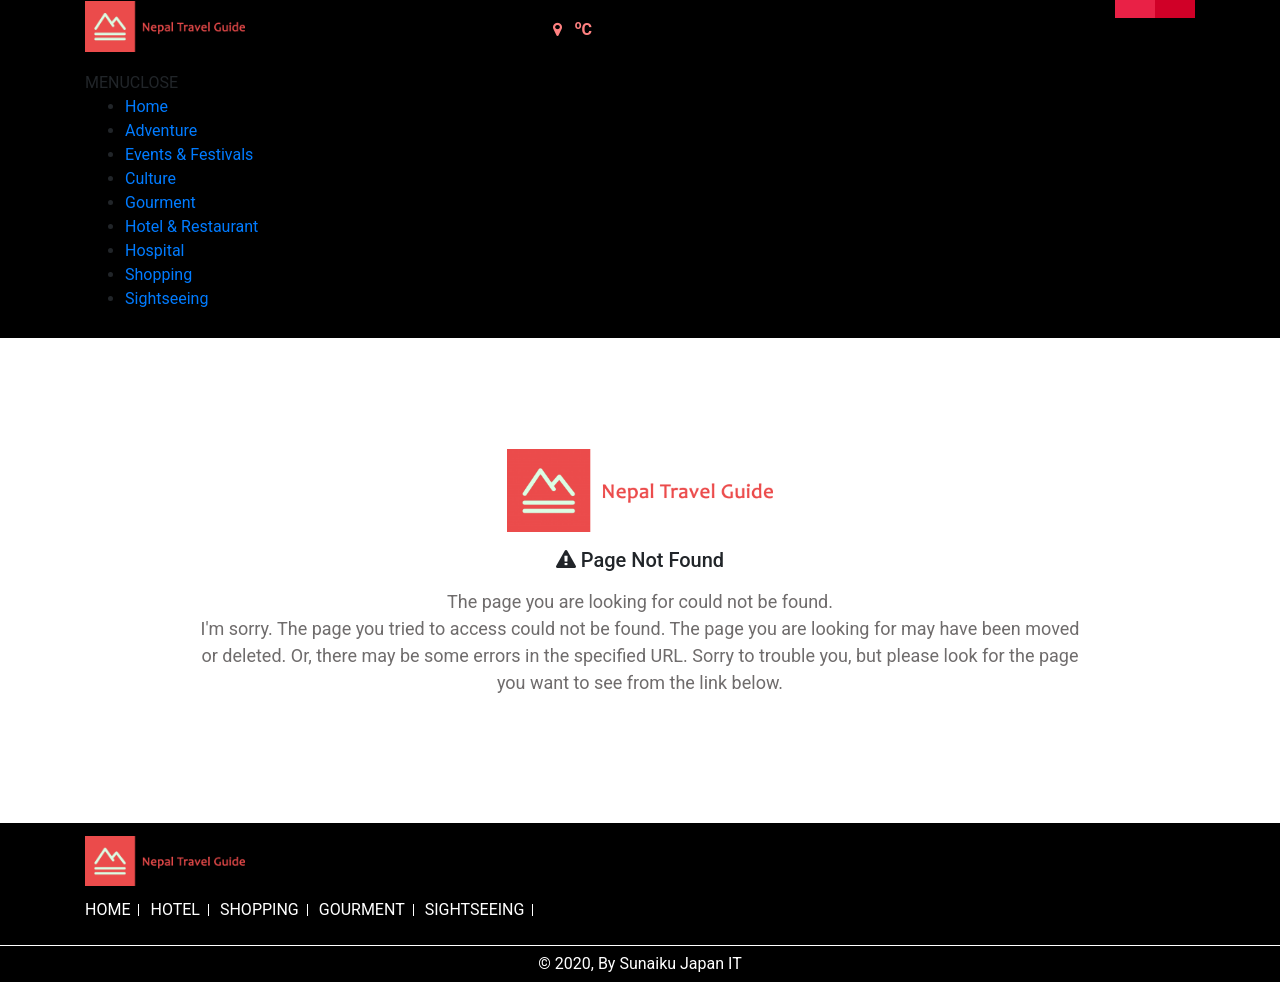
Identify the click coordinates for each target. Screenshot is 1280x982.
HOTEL (174, 909)
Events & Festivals (189, 154)
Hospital (155, 250)
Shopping (158, 274)
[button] (131, 82)
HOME (107, 909)
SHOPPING (259, 909)
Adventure (161, 130)
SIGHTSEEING (475, 909)
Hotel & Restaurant (191, 226)
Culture (150, 178)
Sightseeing (166, 298)
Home (146, 106)
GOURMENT (362, 909)
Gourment (160, 202)
